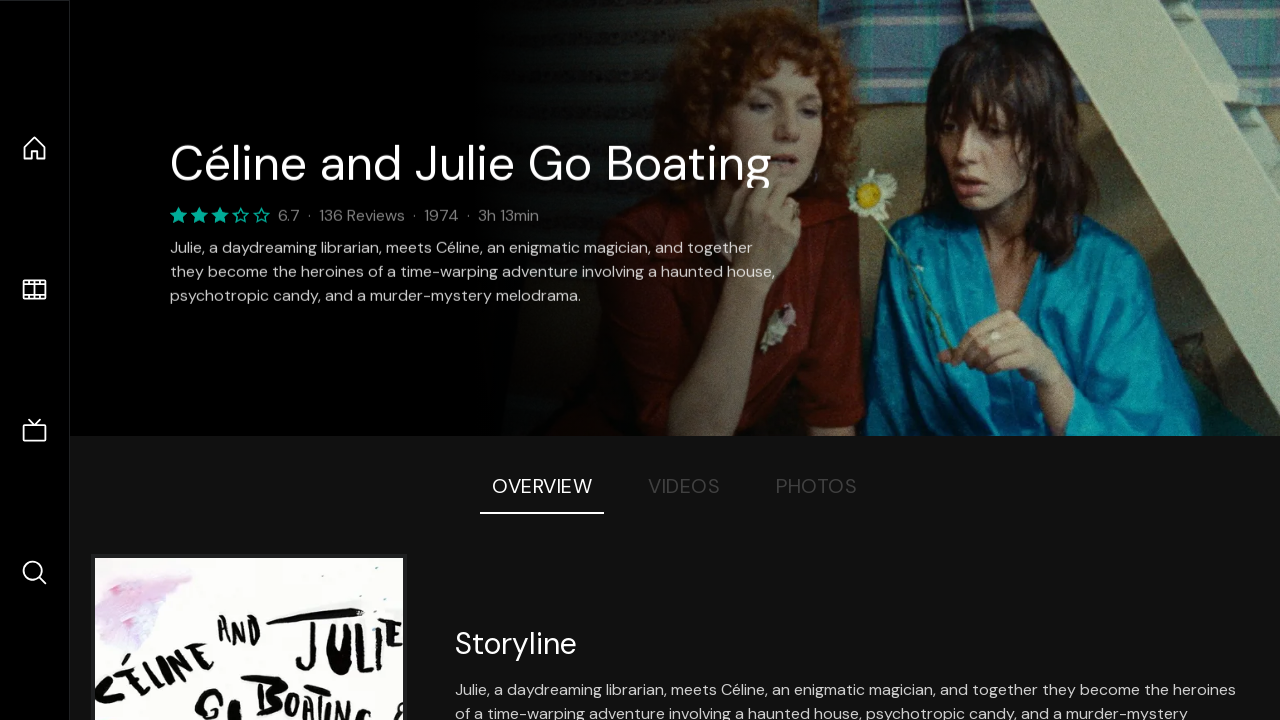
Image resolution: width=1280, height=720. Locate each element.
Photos (816, 486)
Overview (542, 486)
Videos (684, 486)
